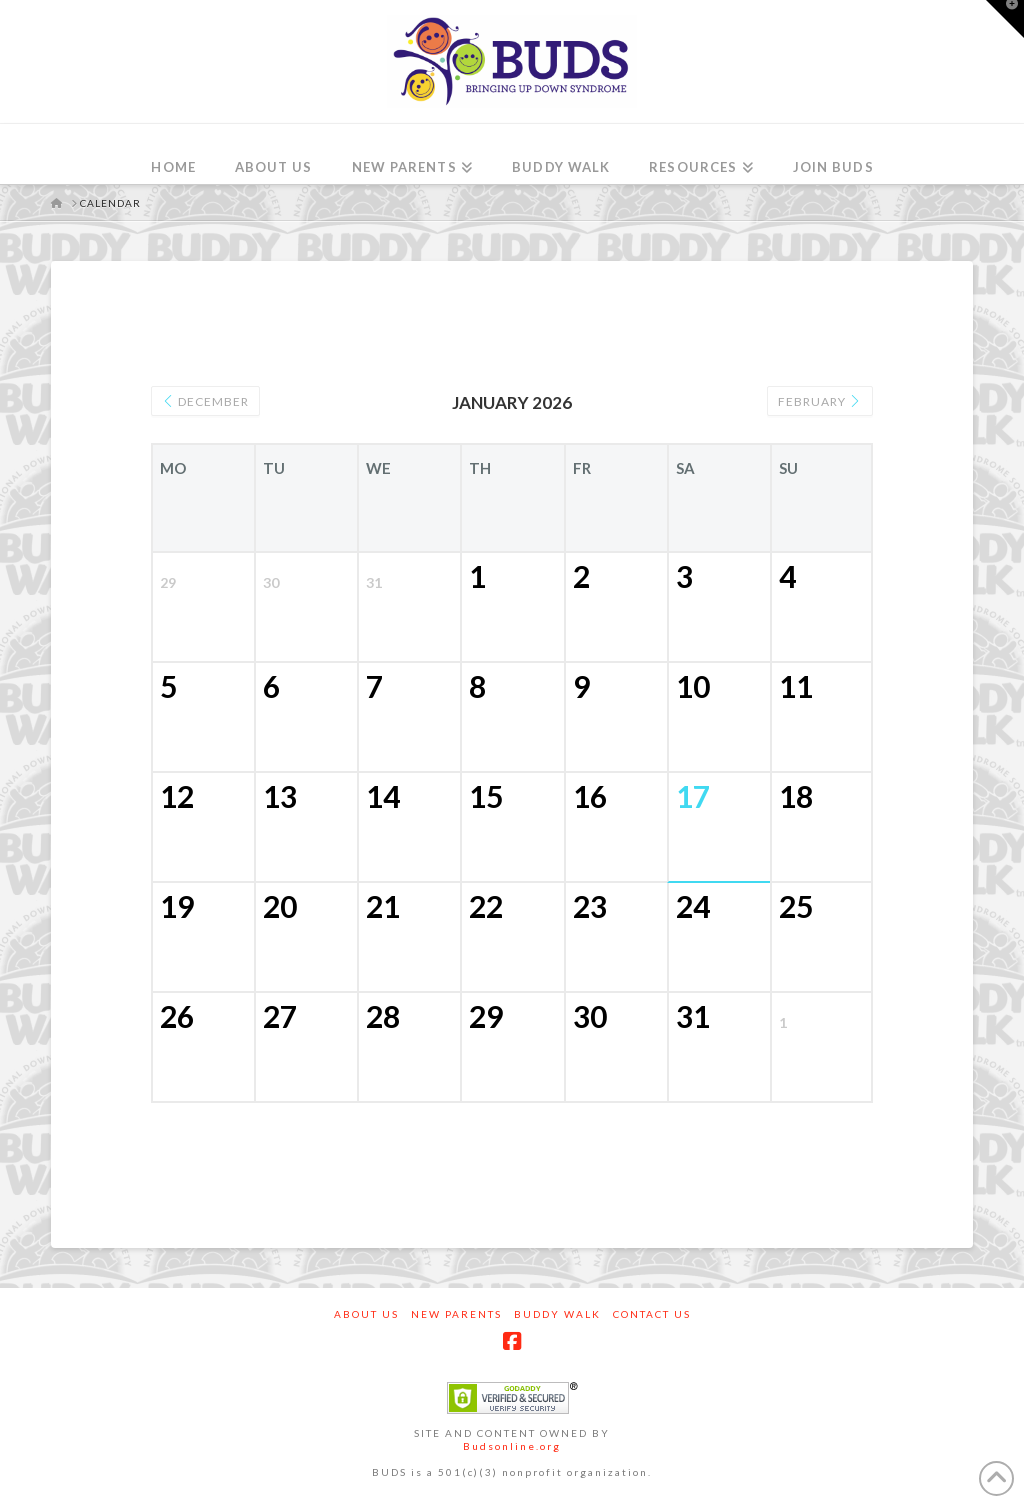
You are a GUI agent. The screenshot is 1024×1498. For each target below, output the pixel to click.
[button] (1005, 19)
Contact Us (652, 1314)
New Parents (456, 1314)
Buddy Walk (557, 1314)
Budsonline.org (512, 1446)
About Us (366, 1314)
